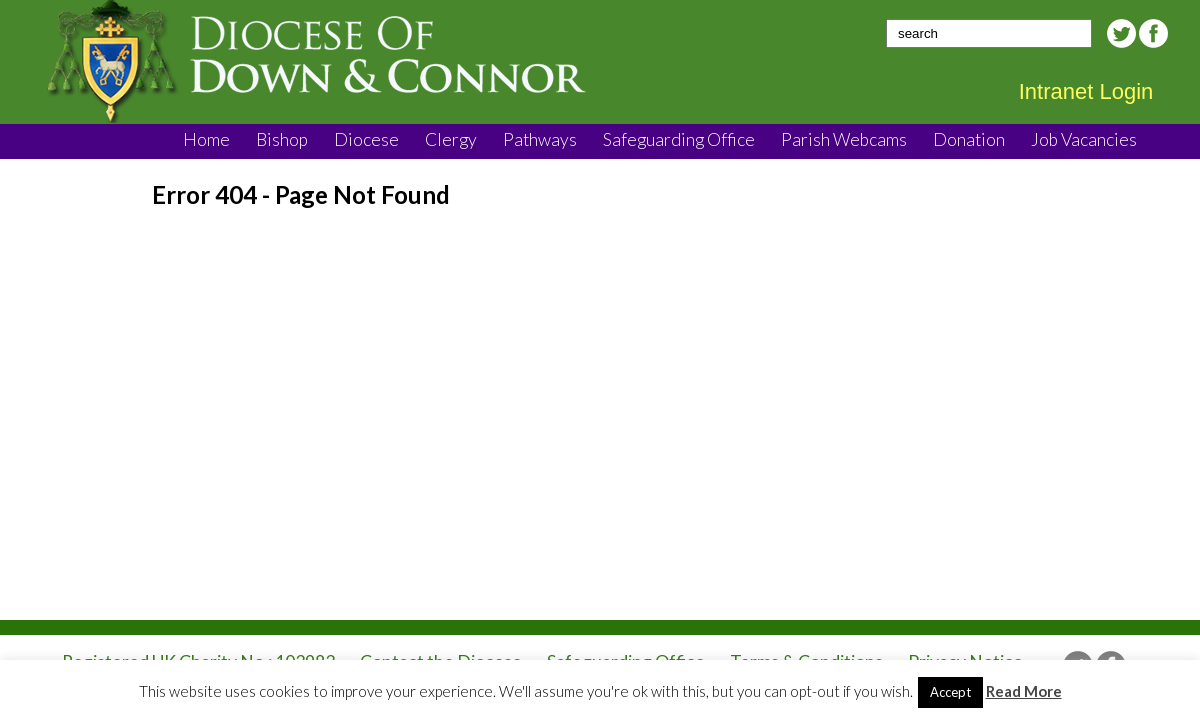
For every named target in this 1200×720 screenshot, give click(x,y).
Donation (969, 139)
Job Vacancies (1084, 139)
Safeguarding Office (679, 139)
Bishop (282, 139)
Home (206, 139)
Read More (1024, 691)
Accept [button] (950, 692)
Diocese (366, 139)
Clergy (451, 139)
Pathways (540, 139)
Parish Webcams (844, 139)
